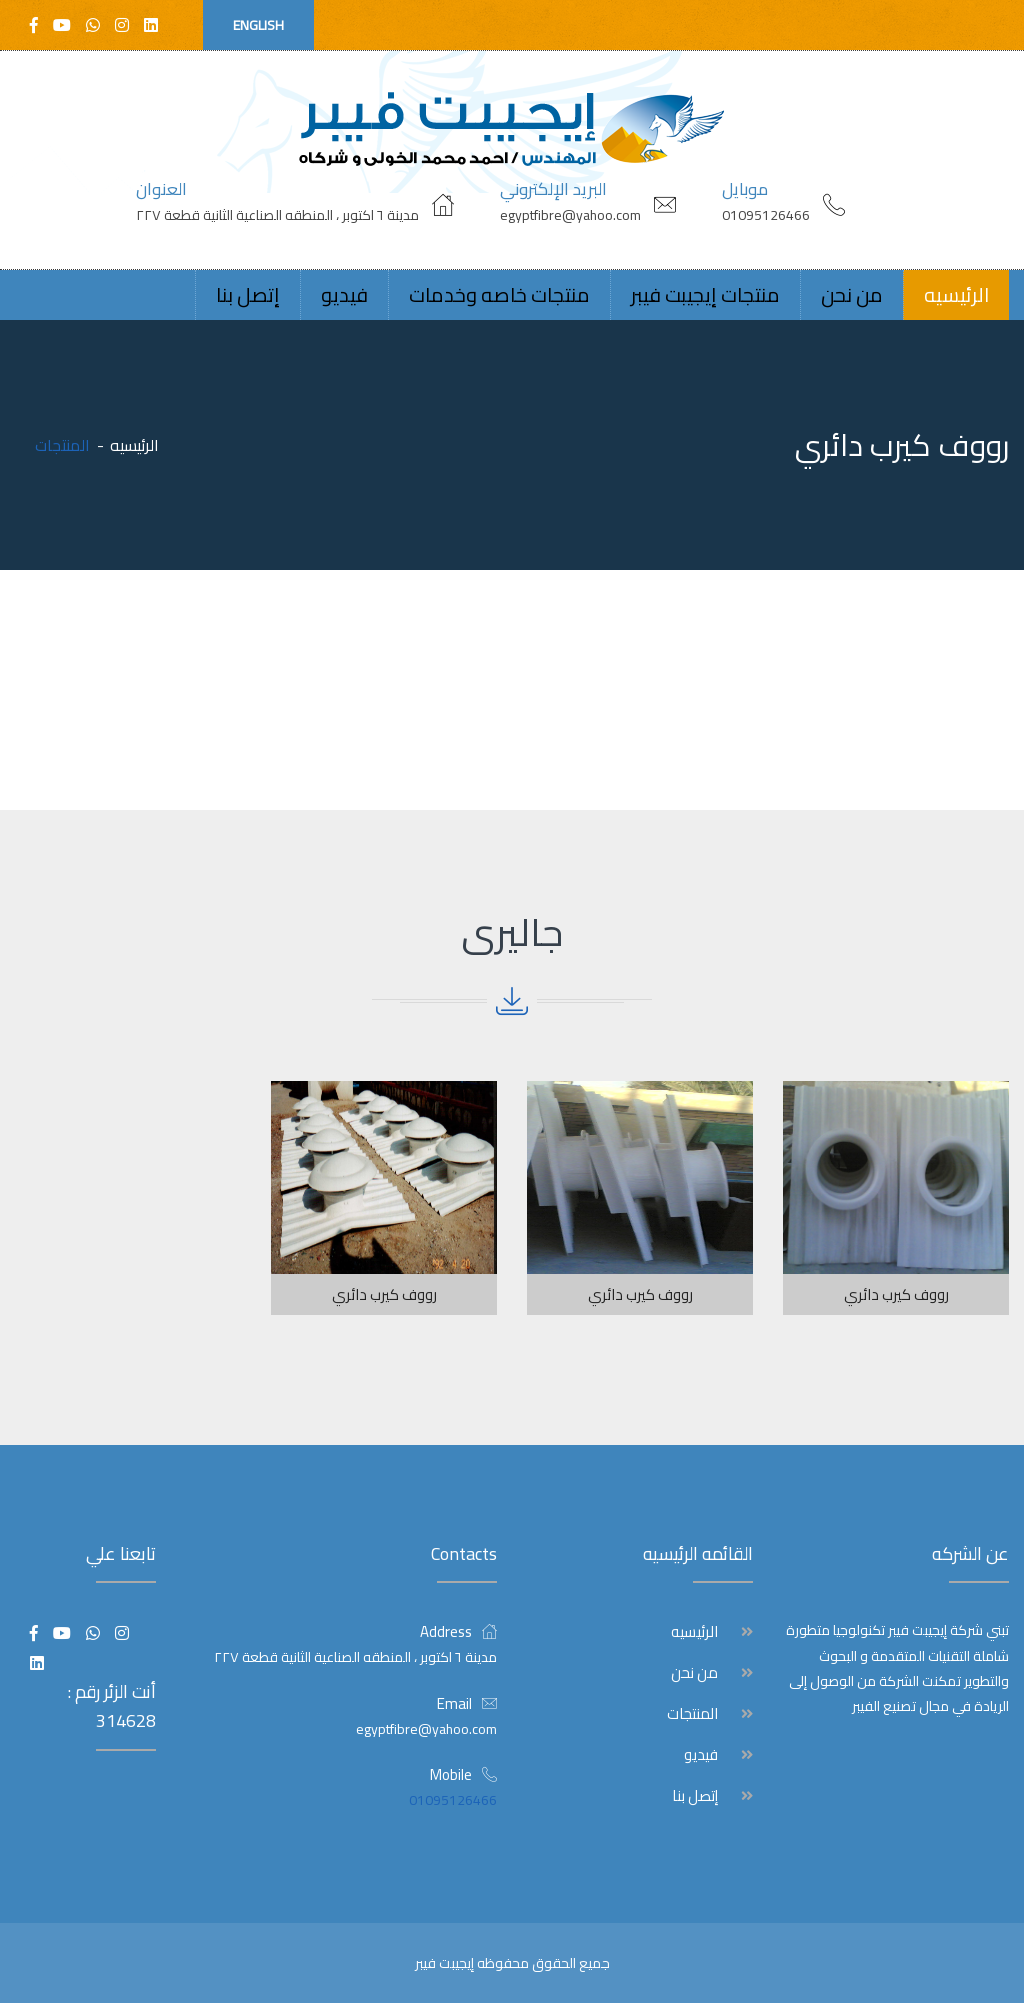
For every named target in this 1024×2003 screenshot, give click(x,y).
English (258, 25)
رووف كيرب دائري (896, 1294)
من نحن (852, 294)
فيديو (344, 294)
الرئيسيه (956, 294)
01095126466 (766, 215)
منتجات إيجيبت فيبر (705, 294)
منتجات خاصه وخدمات (499, 294)
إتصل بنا (248, 294)
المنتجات (692, 1714)
